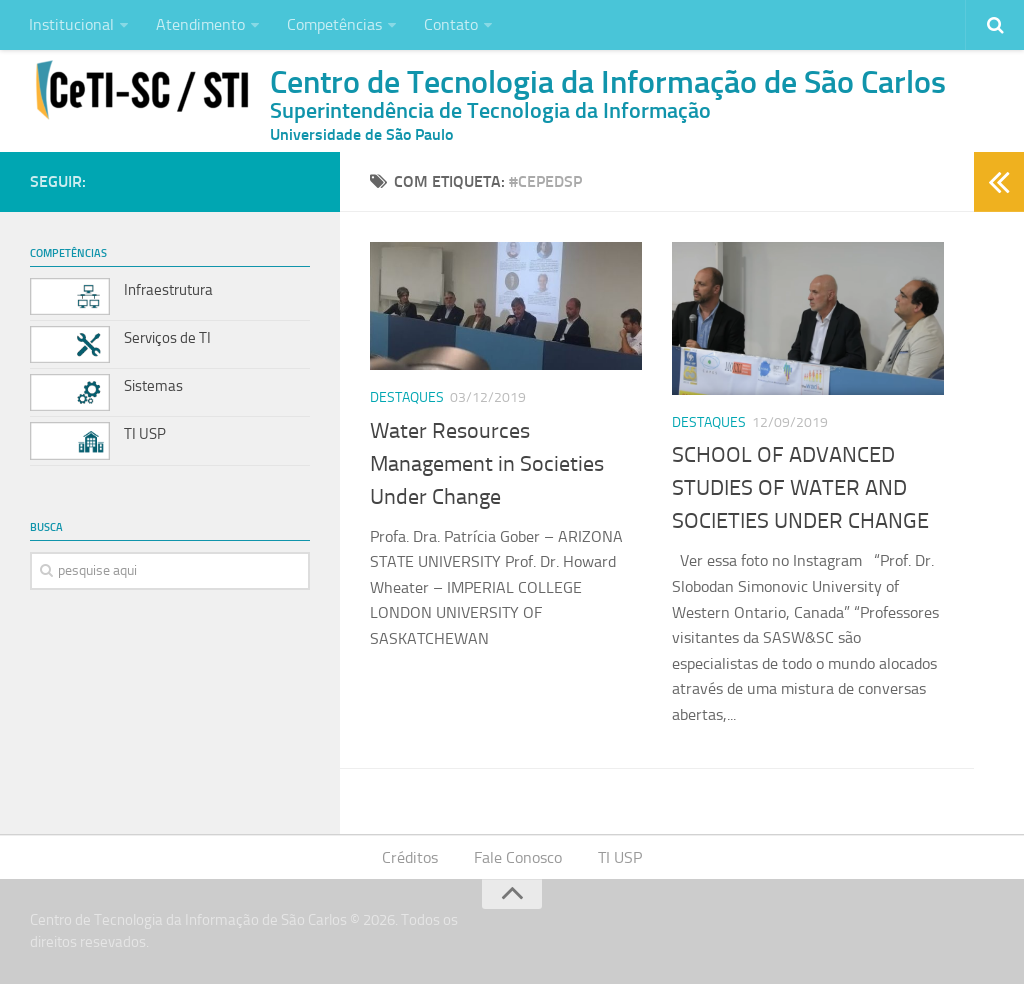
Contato (451, 24)
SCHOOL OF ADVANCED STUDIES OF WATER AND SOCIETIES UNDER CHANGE (800, 488)
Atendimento (200, 24)
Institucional (71, 24)
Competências (334, 24)
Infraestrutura (168, 290)
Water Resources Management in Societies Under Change (487, 464)
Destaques (407, 397)
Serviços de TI (167, 338)
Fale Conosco (518, 857)
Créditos (410, 857)
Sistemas (153, 386)
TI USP (145, 434)
